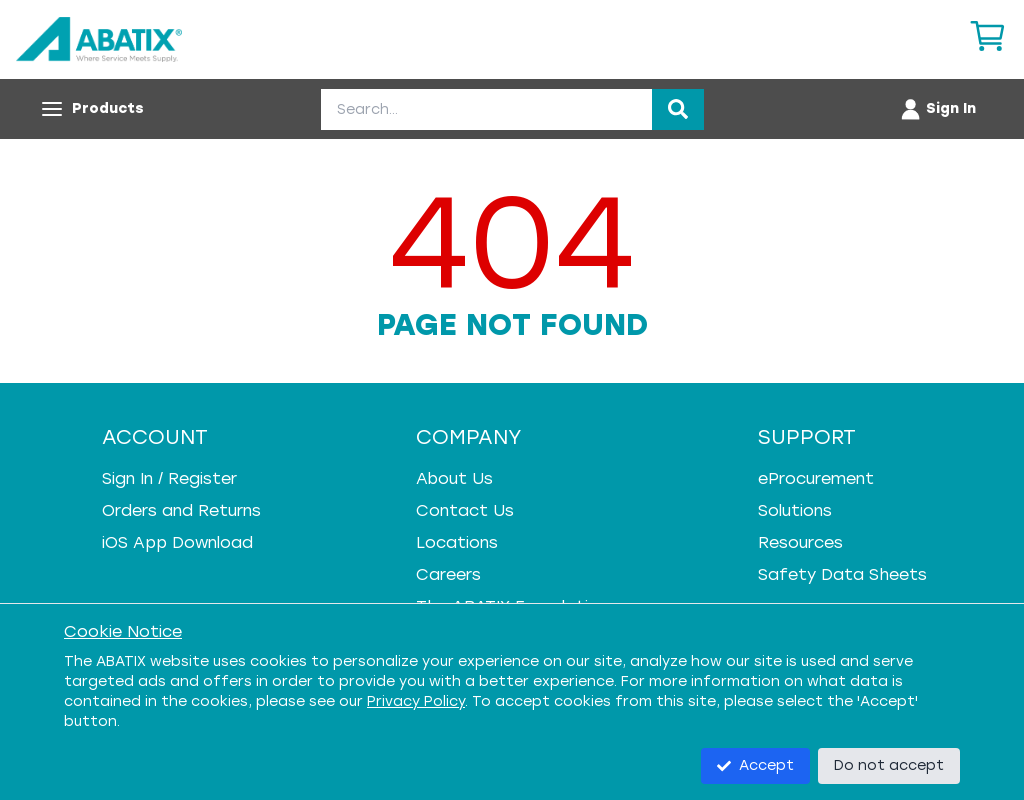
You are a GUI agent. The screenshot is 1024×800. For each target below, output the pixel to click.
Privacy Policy (416, 701)
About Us (454, 478)
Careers (448, 574)
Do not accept (889, 765)
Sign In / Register (169, 478)
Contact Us (465, 510)
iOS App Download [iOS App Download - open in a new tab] (177, 542)
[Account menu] (937, 109)
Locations (457, 542)
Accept (755, 765)
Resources (800, 542)
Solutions (795, 510)
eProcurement (816, 478)
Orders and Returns (181, 510)
